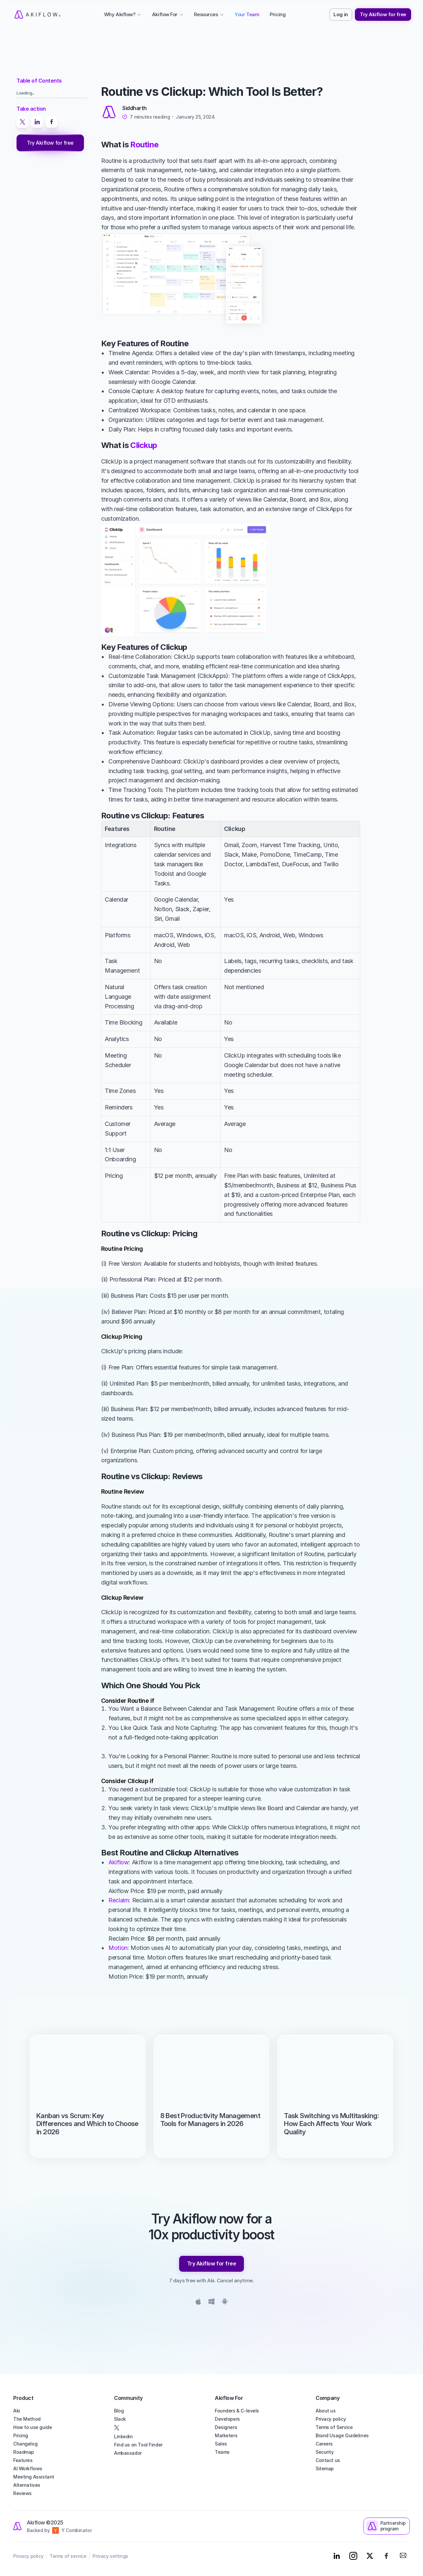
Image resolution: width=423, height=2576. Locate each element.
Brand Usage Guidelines (342, 2435)
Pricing (20, 2435)
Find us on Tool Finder (138, 2444)
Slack (120, 2419)
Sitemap (325, 2468)
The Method (27, 2419)
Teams (222, 2452)
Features (23, 2460)
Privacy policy (331, 2419)
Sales (221, 2443)
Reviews (22, 2493)
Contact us (328, 2460)
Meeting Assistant (33, 2477)
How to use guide (32, 2427)
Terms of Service (334, 2427)
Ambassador (128, 2453)
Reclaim (118, 1900)
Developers (227, 2419)
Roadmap (23, 2452)
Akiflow (118, 1862)
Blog (119, 2410)
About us (326, 2410)
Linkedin (123, 2436)
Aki (16, 2410)
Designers (226, 2427)
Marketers (226, 2435)
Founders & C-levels (237, 2410)
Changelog (25, 2443)
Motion (118, 1947)
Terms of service (68, 2556)
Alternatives (26, 2485)
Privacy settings (110, 2556)
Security (325, 2452)
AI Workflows (27, 2468)
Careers (324, 2443)
